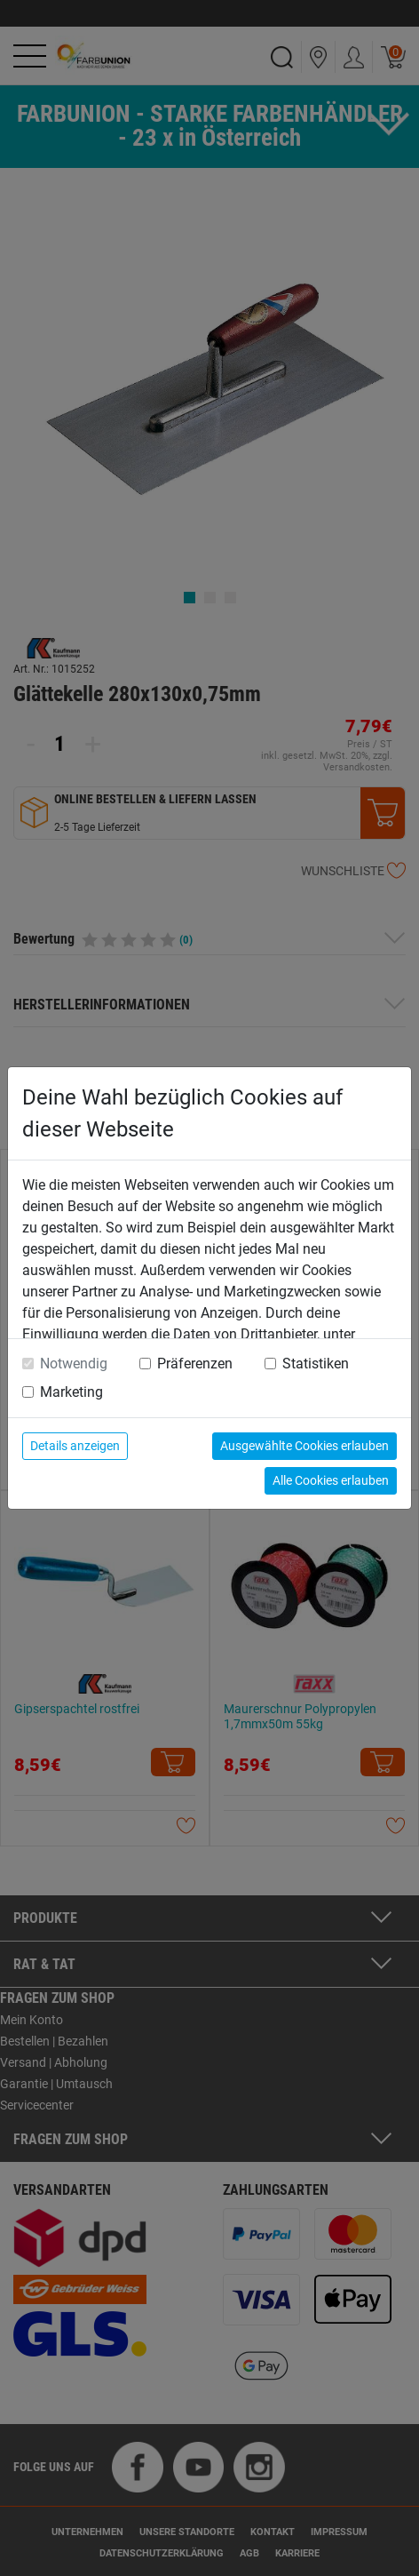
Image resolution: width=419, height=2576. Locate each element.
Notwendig (73, 1363)
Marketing (71, 1392)
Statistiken (315, 1363)
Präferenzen (195, 1363)
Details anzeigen (75, 1446)
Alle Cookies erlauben (331, 1480)
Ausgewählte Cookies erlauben (304, 1446)
